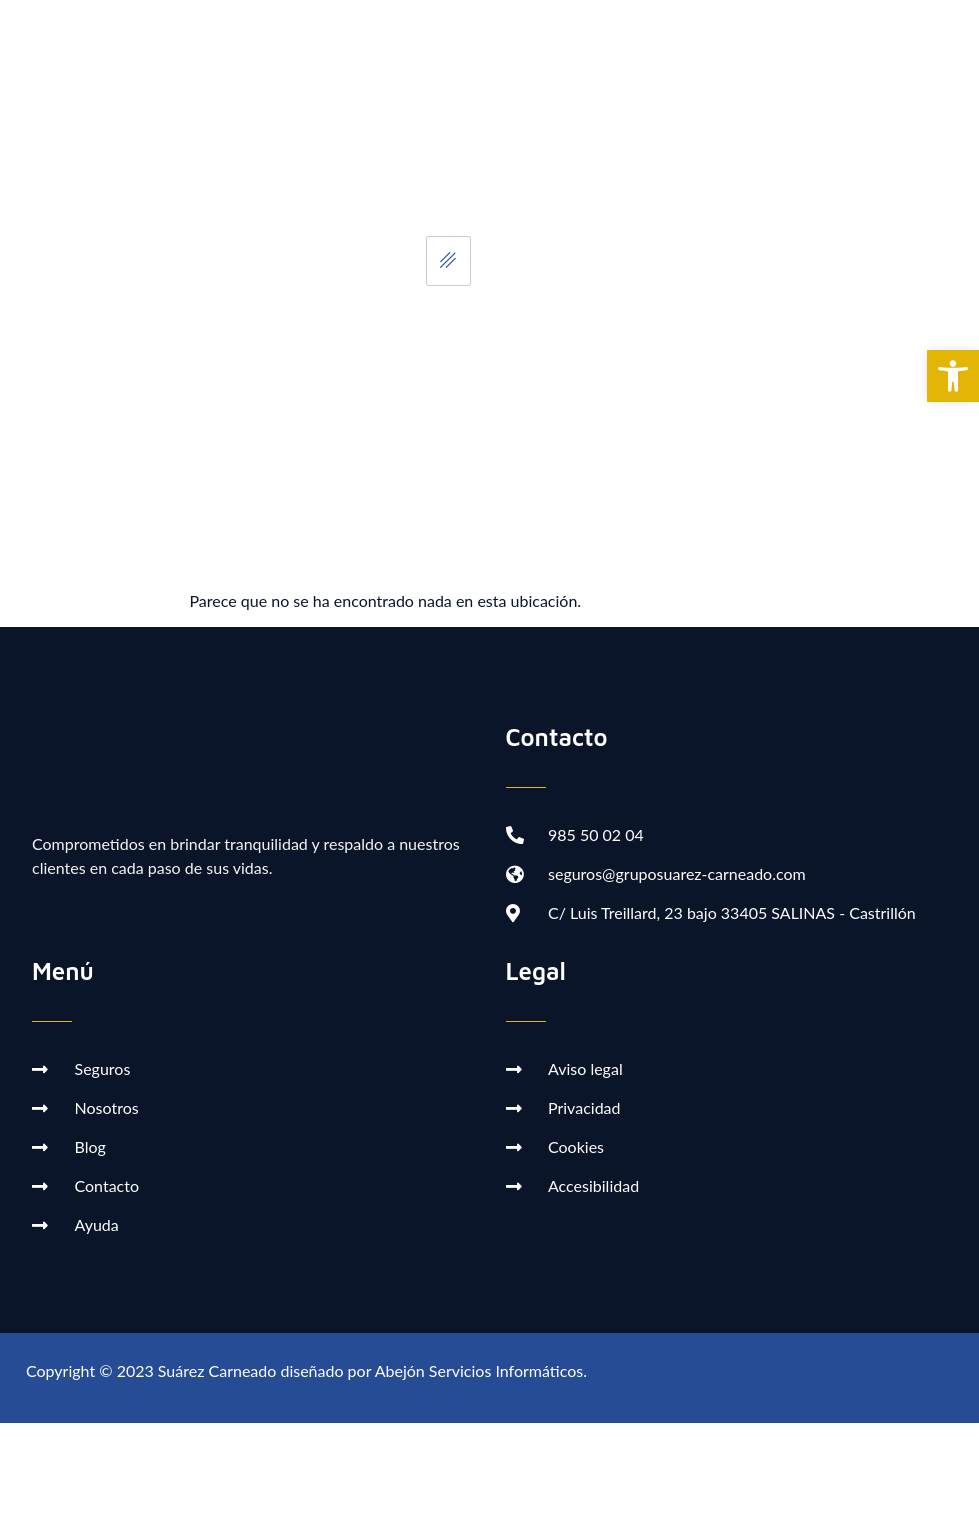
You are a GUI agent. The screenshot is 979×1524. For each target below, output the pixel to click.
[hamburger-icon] (448, 261)
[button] (953, 376)
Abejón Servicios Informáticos (479, 1370)
